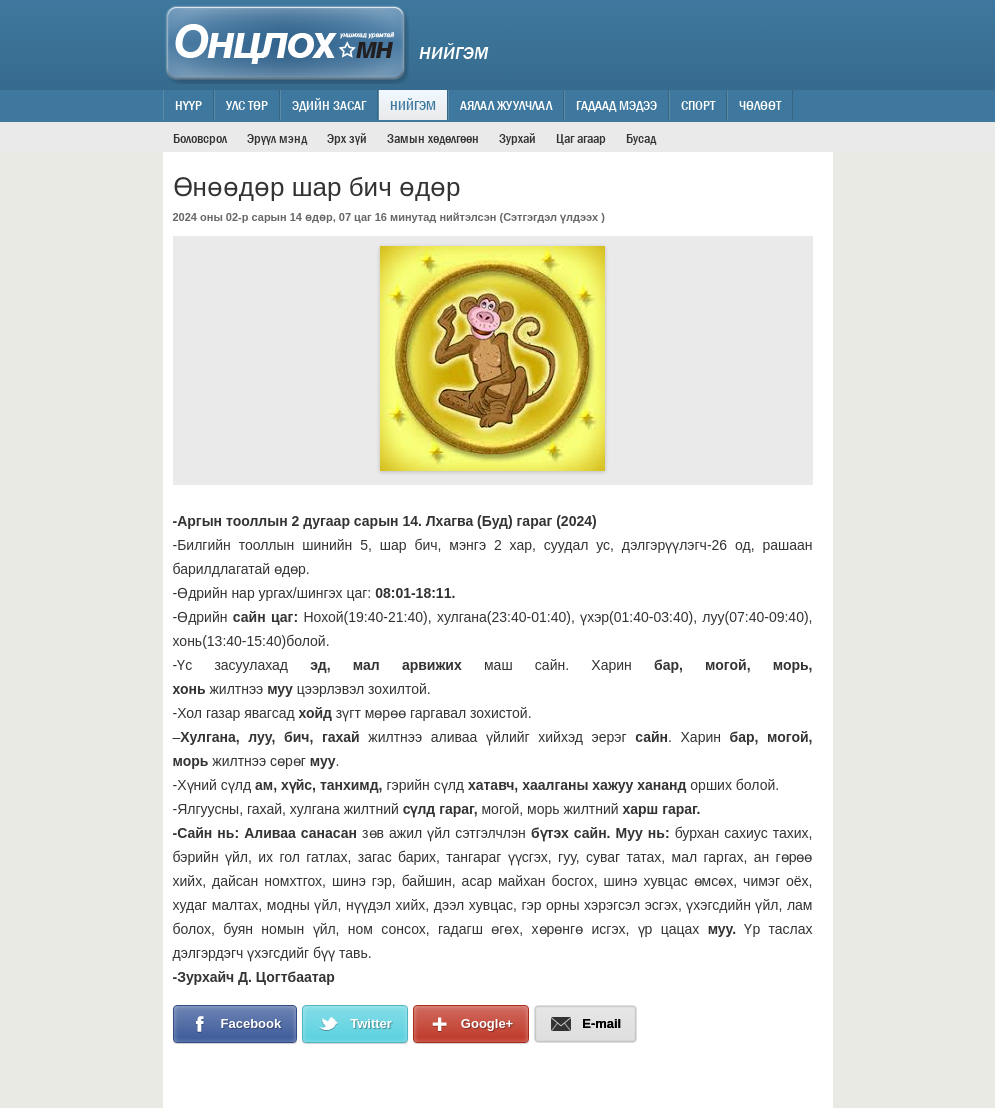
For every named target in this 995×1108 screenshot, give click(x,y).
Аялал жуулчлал (506, 105)
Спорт (698, 105)
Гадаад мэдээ (616, 105)
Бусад (641, 138)
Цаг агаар (581, 138)
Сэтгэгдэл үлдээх (550, 217)
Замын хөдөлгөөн (433, 138)
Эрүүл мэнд (277, 138)
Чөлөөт (760, 105)
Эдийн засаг (329, 105)
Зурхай (517, 138)
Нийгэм (413, 105)
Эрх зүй (347, 138)
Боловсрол (200, 138)
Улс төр (247, 105)
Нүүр (188, 105)
